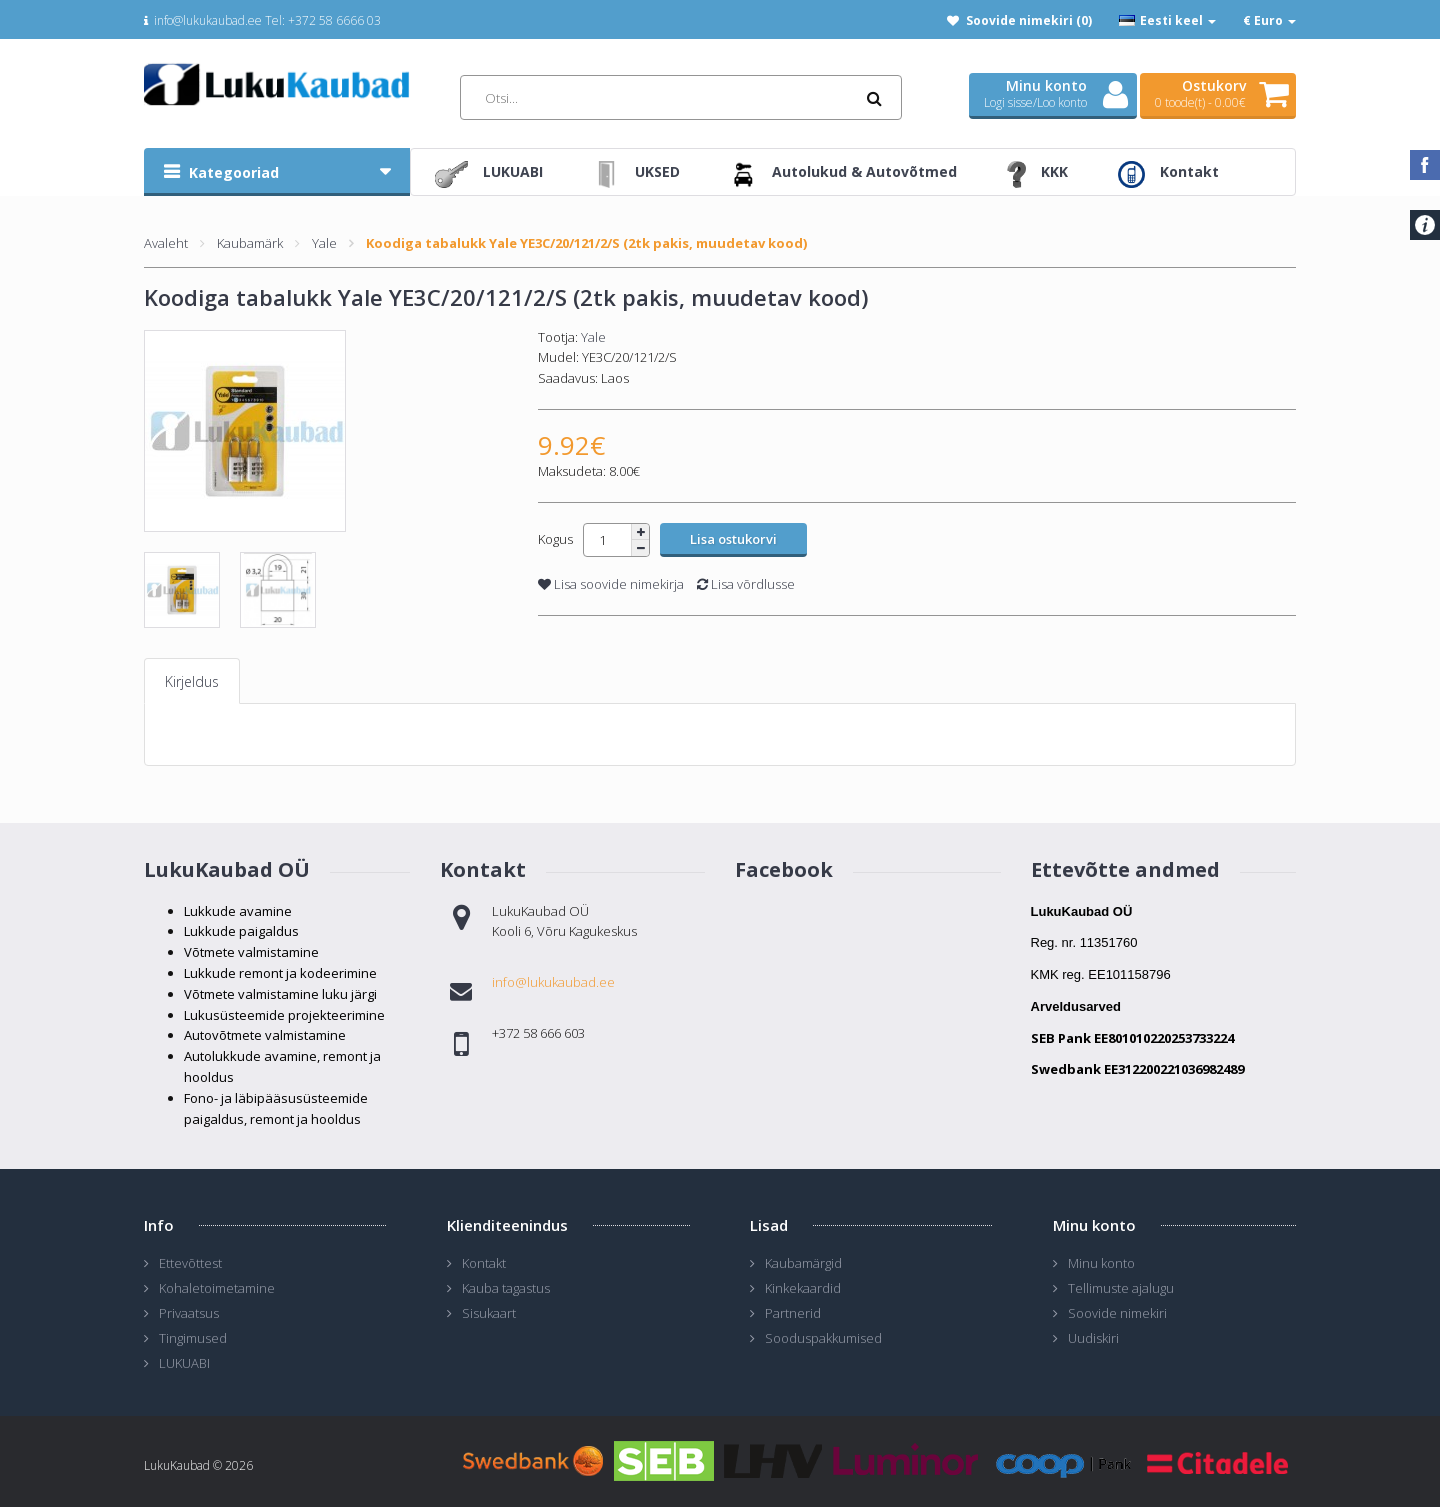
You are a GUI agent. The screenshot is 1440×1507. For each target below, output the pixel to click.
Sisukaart (489, 1313)
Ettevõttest (190, 1263)
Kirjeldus (192, 681)
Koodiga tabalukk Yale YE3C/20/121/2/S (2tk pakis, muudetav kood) (586, 243)
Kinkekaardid (803, 1288)
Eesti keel (1167, 20)
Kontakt (484, 1263)
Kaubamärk (250, 243)
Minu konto (1101, 1263)
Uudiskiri (1093, 1338)
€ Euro (1269, 20)
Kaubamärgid (803, 1263)
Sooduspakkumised (823, 1338)
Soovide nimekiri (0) (1029, 20)
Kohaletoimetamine (217, 1288)
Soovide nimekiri (1117, 1313)
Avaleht (166, 243)
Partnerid (793, 1313)
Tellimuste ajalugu (1121, 1288)
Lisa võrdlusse (746, 584)
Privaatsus (189, 1313)
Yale (324, 243)
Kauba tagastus (506, 1288)
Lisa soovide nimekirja (611, 584)
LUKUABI (184, 1363)
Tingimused (193, 1338)
